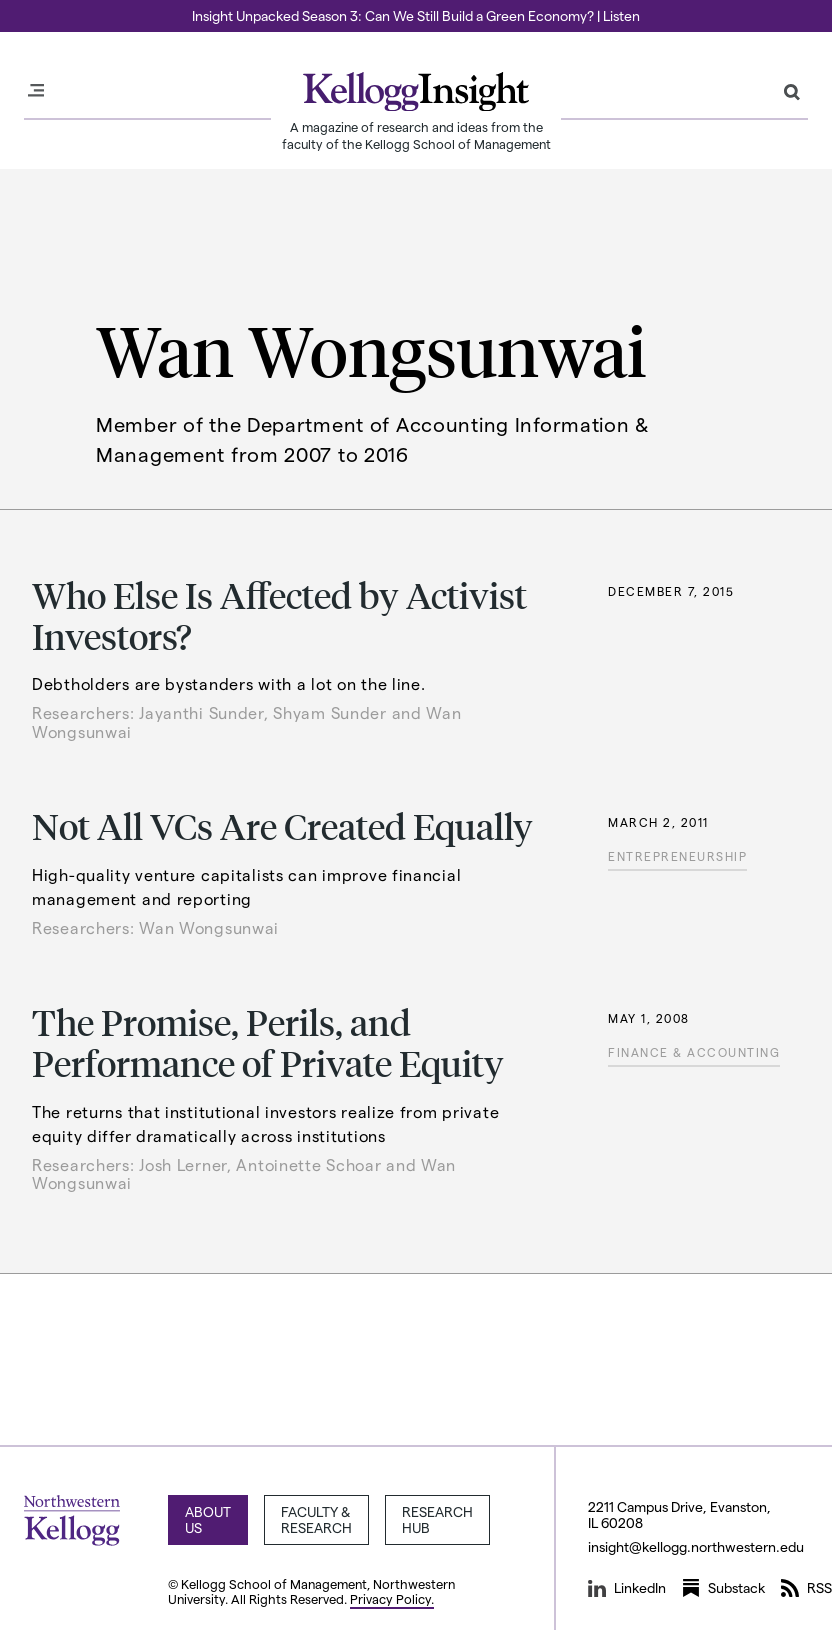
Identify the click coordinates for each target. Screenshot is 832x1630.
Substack (723, 1588)
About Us (208, 1519)
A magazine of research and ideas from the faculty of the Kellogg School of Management (416, 135)
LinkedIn (627, 1588)
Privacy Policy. (392, 1598)
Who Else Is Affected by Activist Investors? (279, 615)
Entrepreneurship (677, 856)
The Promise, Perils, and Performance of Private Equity (268, 1042)
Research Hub (437, 1519)
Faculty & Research (316, 1519)
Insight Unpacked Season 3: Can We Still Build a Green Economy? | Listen (416, 15)
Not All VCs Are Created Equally (282, 825)
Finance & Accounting (694, 1052)
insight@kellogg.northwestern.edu (696, 1546)
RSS (806, 1588)
